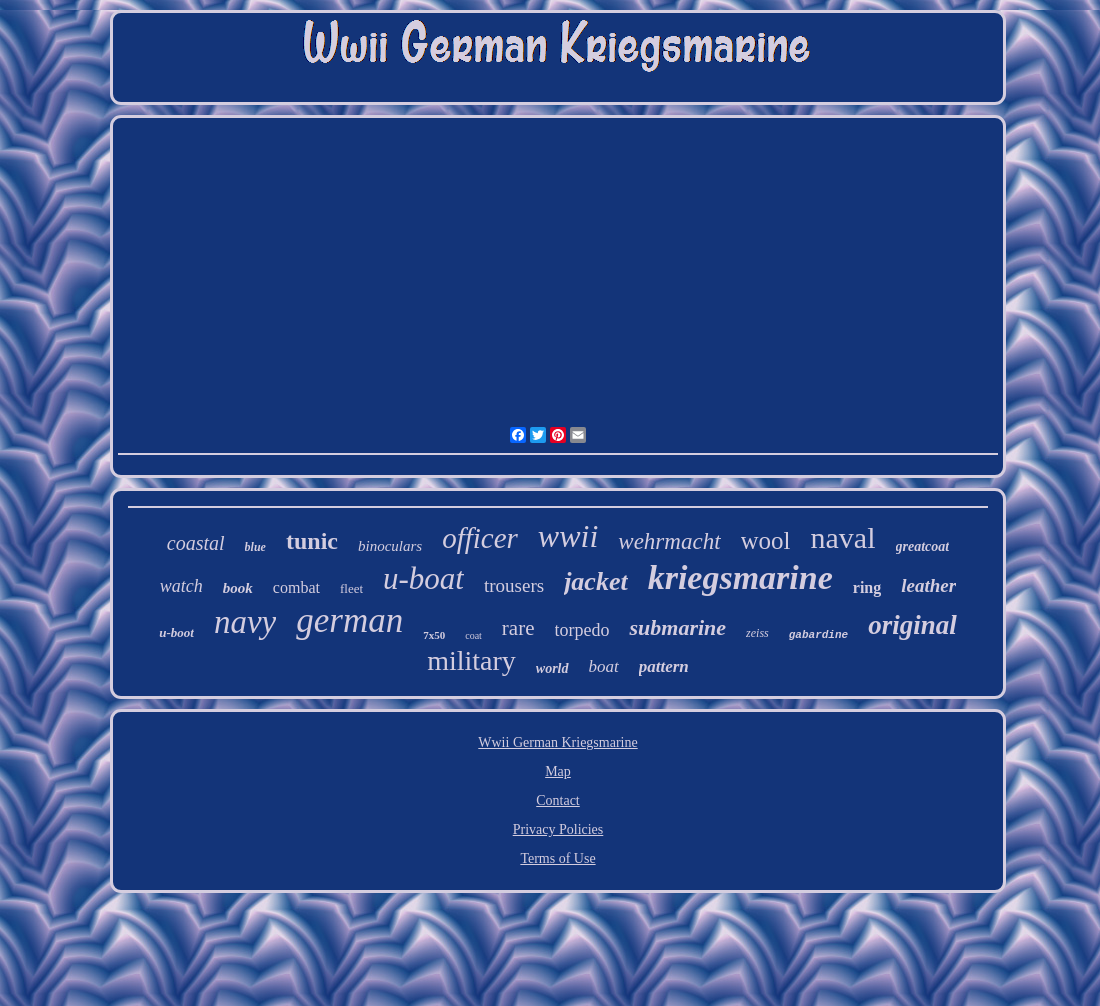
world (552, 668)
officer (480, 538)
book (238, 588)
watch (181, 586)
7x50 (434, 635)
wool (766, 540)
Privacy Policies (558, 829)
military (471, 660)
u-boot (176, 632)
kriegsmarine (740, 577)
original (912, 625)
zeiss (757, 633)
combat (296, 587)
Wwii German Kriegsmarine (557, 742)
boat (604, 666)
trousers (514, 585)
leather (928, 585)
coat (473, 635)
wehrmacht (669, 541)
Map (558, 771)
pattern (664, 666)
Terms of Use (557, 858)
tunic (312, 541)
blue (255, 547)
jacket (596, 581)
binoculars (390, 546)
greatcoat (923, 546)
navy (245, 622)
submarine (677, 627)
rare (518, 628)
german (349, 620)
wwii (568, 536)
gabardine (818, 635)
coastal (196, 543)
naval (843, 537)
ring (867, 587)
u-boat (423, 578)
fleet (351, 588)
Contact (558, 800)
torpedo (582, 630)
